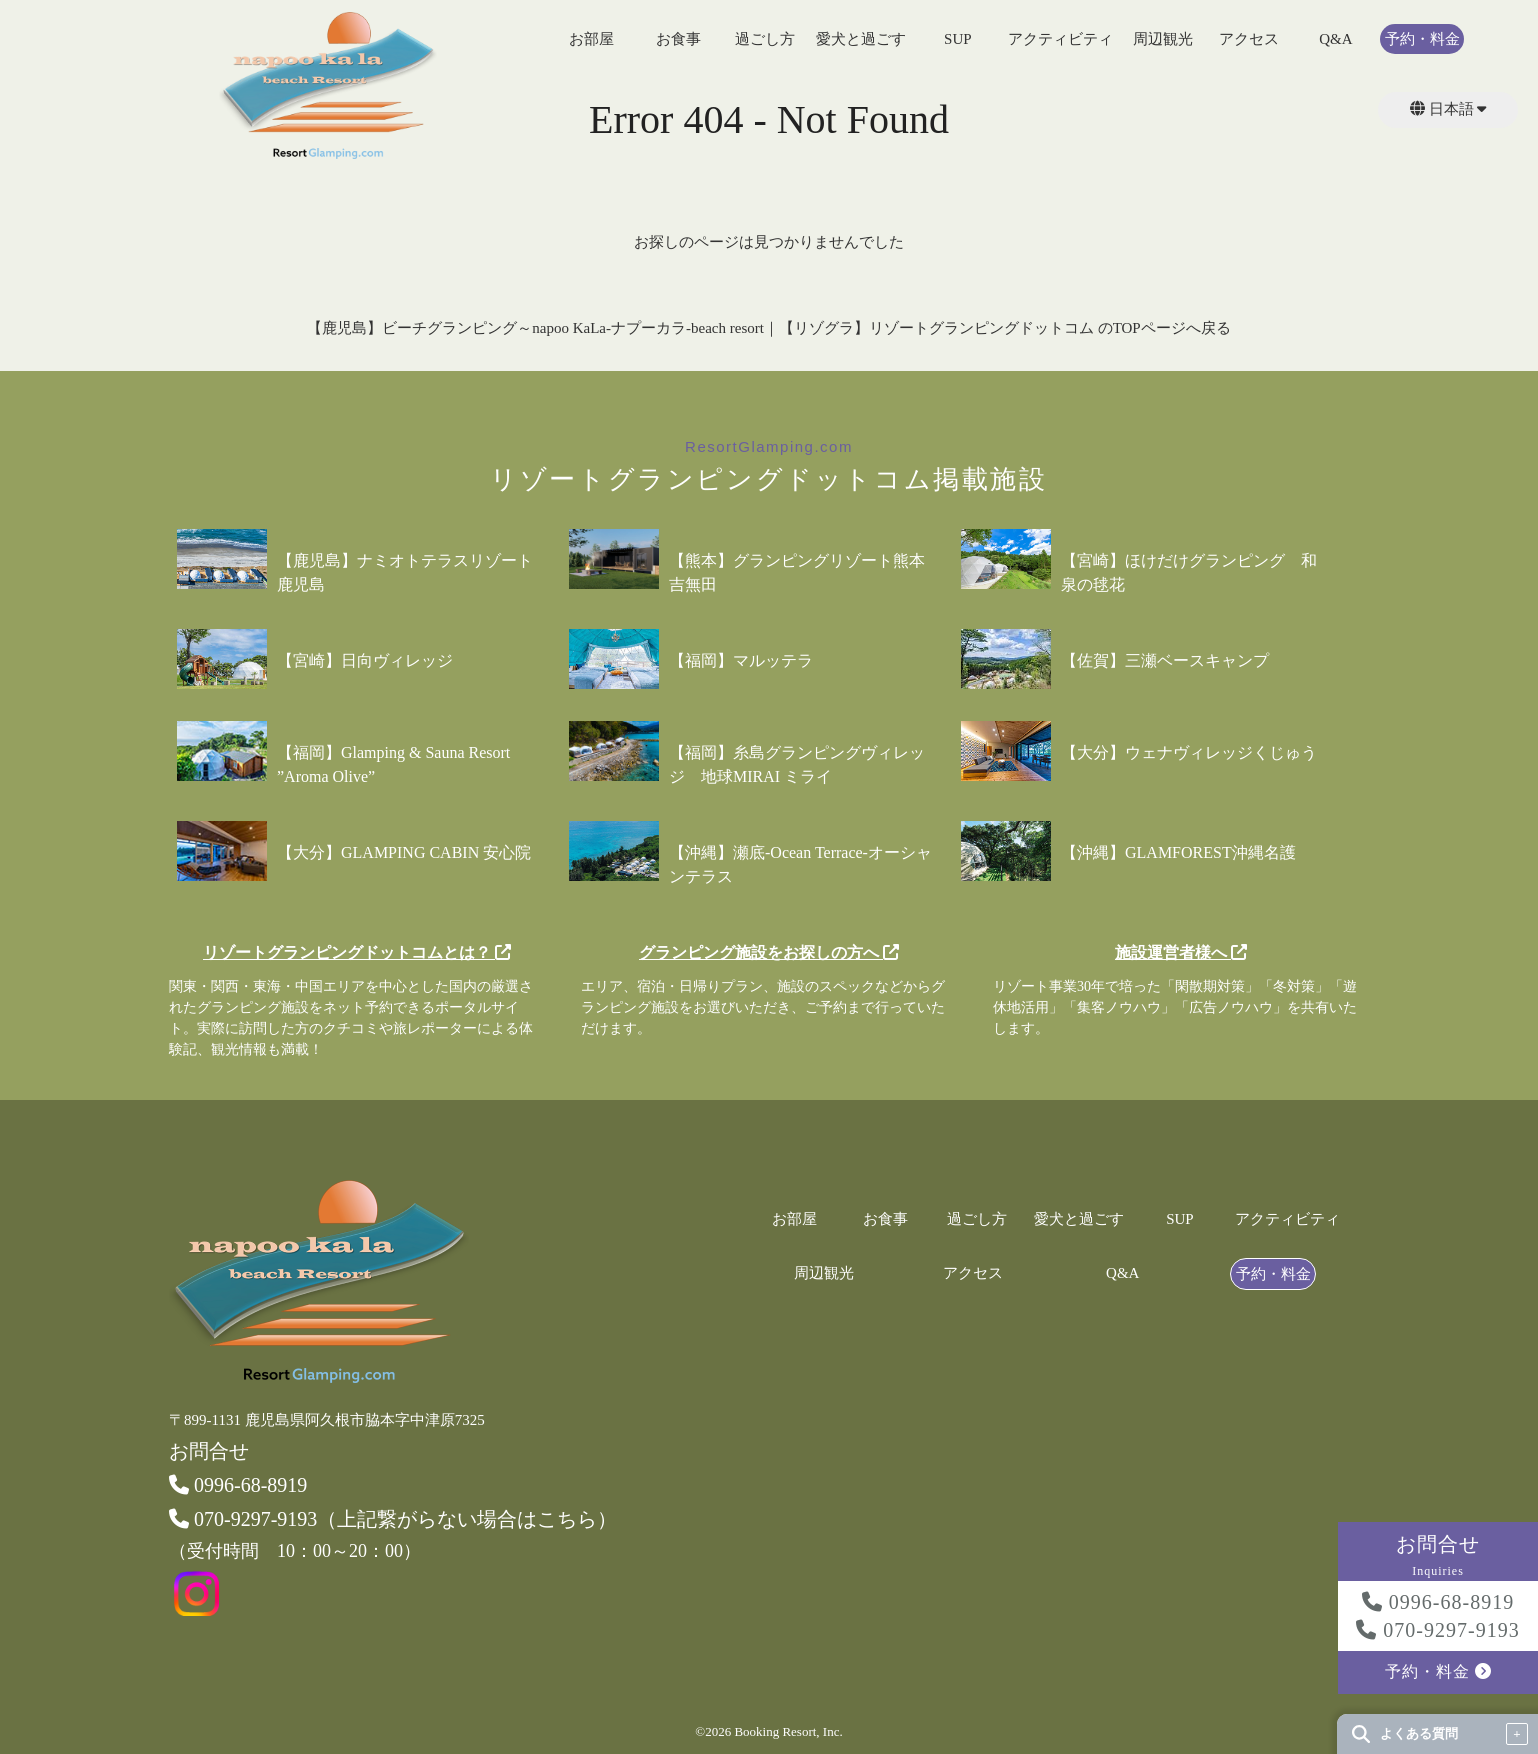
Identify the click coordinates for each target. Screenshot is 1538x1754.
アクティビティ (1060, 39)
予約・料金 (1422, 39)
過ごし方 (765, 39)
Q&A (1335, 39)
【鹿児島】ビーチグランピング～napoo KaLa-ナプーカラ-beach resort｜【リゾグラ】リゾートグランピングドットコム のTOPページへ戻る (768, 328)
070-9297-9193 (1437, 1630)
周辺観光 (1163, 39)
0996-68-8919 (1438, 1602)
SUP (958, 39)
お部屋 (591, 39)
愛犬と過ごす (861, 39)
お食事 (678, 39)
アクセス (1249, 39)
